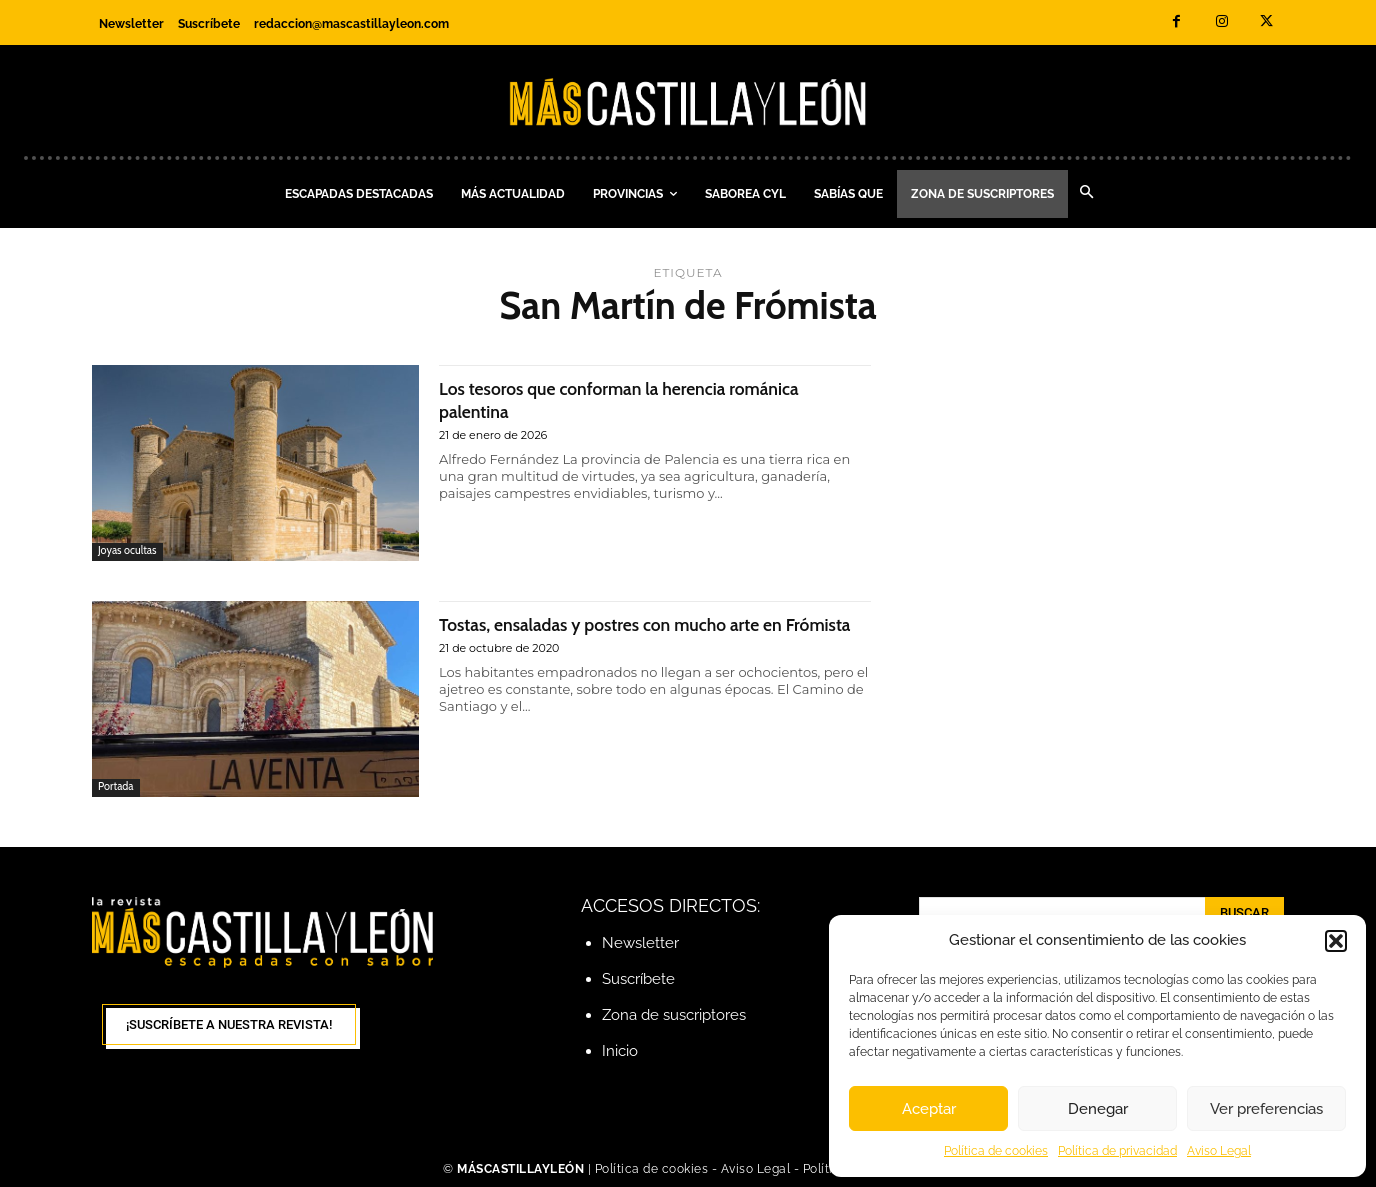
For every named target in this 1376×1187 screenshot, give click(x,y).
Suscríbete (638, 979)
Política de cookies (996, 1151)
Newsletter (640, 943)
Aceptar (929, 1109)
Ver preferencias (1266, 1109)
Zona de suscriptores (674, 1015)
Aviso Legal (1219, 1151)
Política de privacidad (1117, 1151)
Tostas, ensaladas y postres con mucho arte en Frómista (645, 635)
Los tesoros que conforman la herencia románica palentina (611, 399)
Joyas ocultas (127, 551)
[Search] (1244, 913)
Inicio (620, 1051)
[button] (1336, 941)
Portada (116, 787)
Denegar (1098, 1109)
